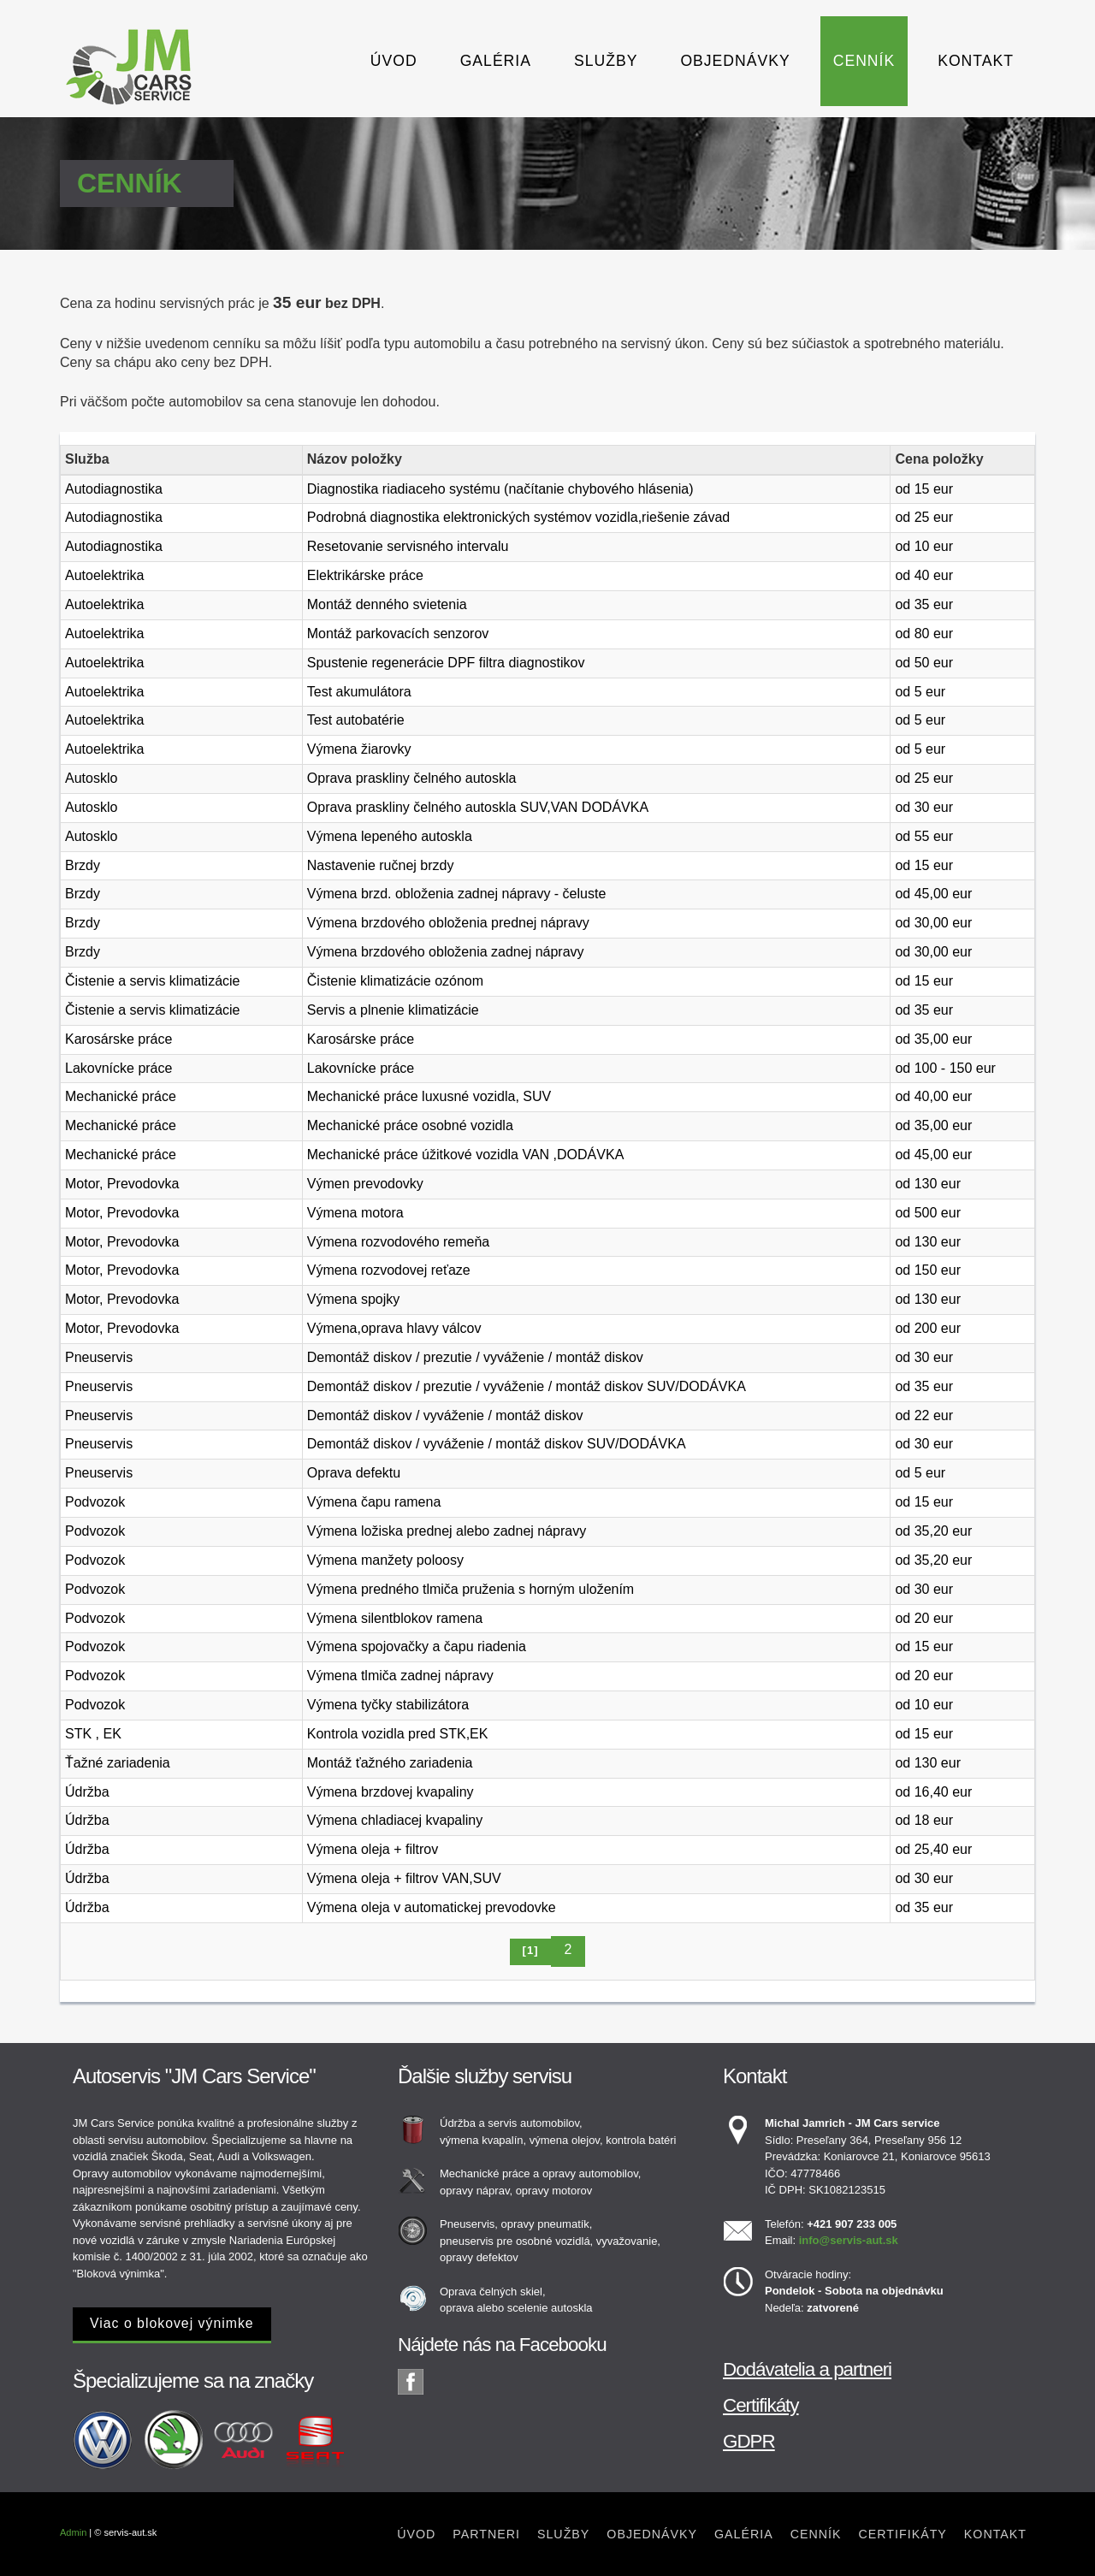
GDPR (749, 2441)
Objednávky (735, 60)
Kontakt (976, 60)
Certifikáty (761, 2405)
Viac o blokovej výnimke (172, 2323)
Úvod (393, 60)
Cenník (864, 60)
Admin (73, 2532)
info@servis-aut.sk (848, 2240)
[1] (531, 1950)
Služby (605, 60)
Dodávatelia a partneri (807, 2369)
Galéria (495, 60)
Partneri (486, 2534)
